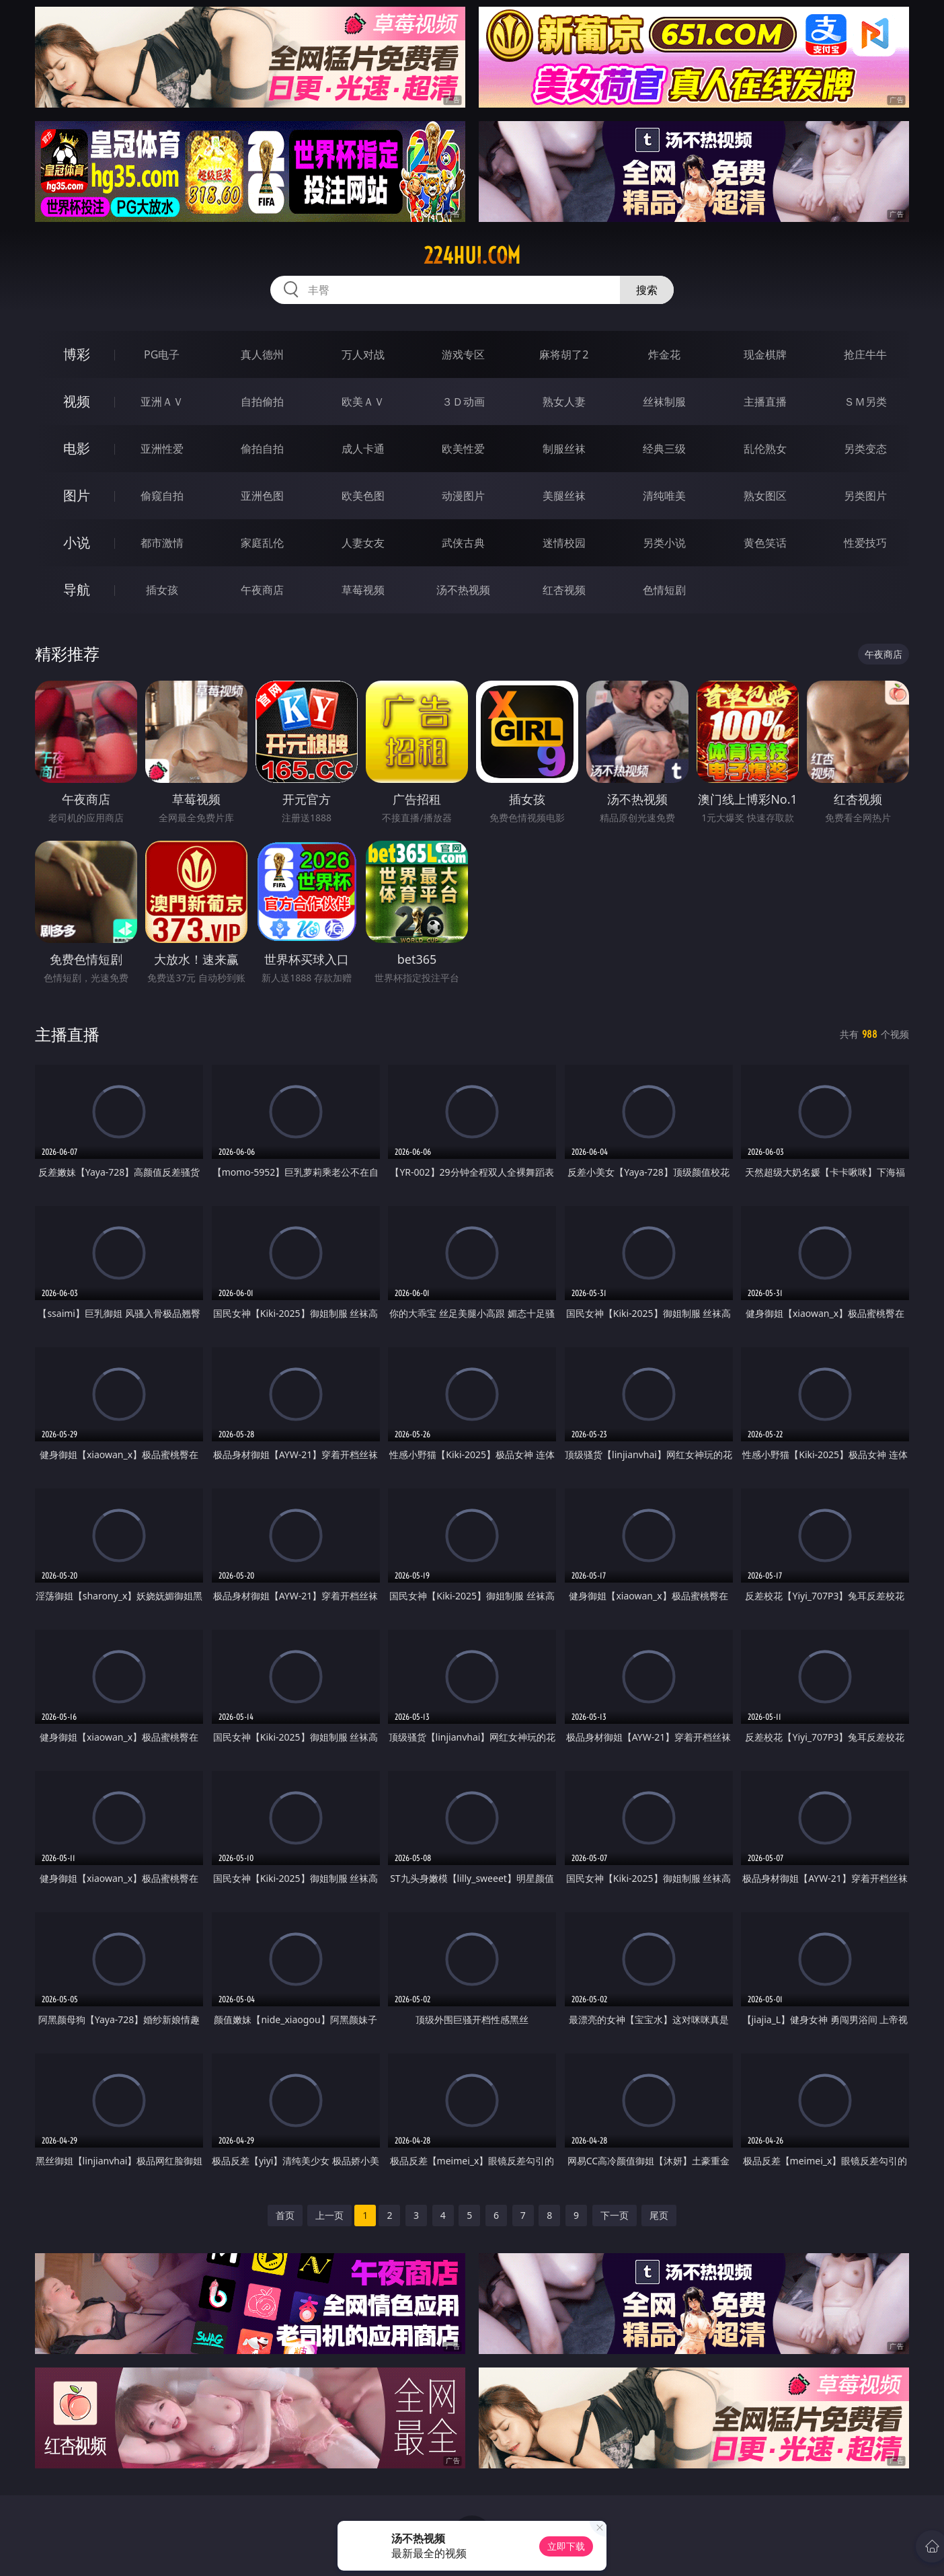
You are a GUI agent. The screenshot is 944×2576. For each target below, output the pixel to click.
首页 (285, 2215)
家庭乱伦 (262, 542)
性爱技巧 (865, 542)
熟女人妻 (564, 401)
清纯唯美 (664, 495)
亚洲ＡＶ (162, 401)
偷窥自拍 (162, 495)
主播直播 (765, 401)
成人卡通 (363, 448)
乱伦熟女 (765, 448)
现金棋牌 (765, 354)
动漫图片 (463, 495)
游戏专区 (463, 354)
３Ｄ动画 (463, 401)
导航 (76, 589)
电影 (76, 448)
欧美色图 (363, 495)
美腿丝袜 (564, 495)
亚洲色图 (262, 495)
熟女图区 (765, 495)
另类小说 (664, 542)
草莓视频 (363, 589)
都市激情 (162, 542)
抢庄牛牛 (865, 354)
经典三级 (664, 448)
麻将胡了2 (563, 354)
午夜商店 (262, 589)
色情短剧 (664, 589)
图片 (76, 495)
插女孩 (162, 589)
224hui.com (472, 255)
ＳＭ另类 (865, 401)
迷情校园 (564, 542)
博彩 (76, 354)
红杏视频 (564, 589)
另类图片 (865, 495)
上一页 (329, 2215)
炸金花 (664, 354)
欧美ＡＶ (363, 401)
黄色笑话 (765, 542)
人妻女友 (363, 542)
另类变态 (865, 448)
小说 (76, 542)
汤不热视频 (463, 589)
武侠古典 (463, 542)
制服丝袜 (564, 448)
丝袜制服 (664, 401)
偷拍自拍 (262, 448)
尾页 (659, 2215)
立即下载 (566, 2546)
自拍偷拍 (262, 401)
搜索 (647, 289)
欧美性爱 (463, 448)
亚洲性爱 (162, 448)
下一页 (614, 2215)
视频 (76, 401)
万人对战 (363, 354)
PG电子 (162, 354)
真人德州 (262, 354)
